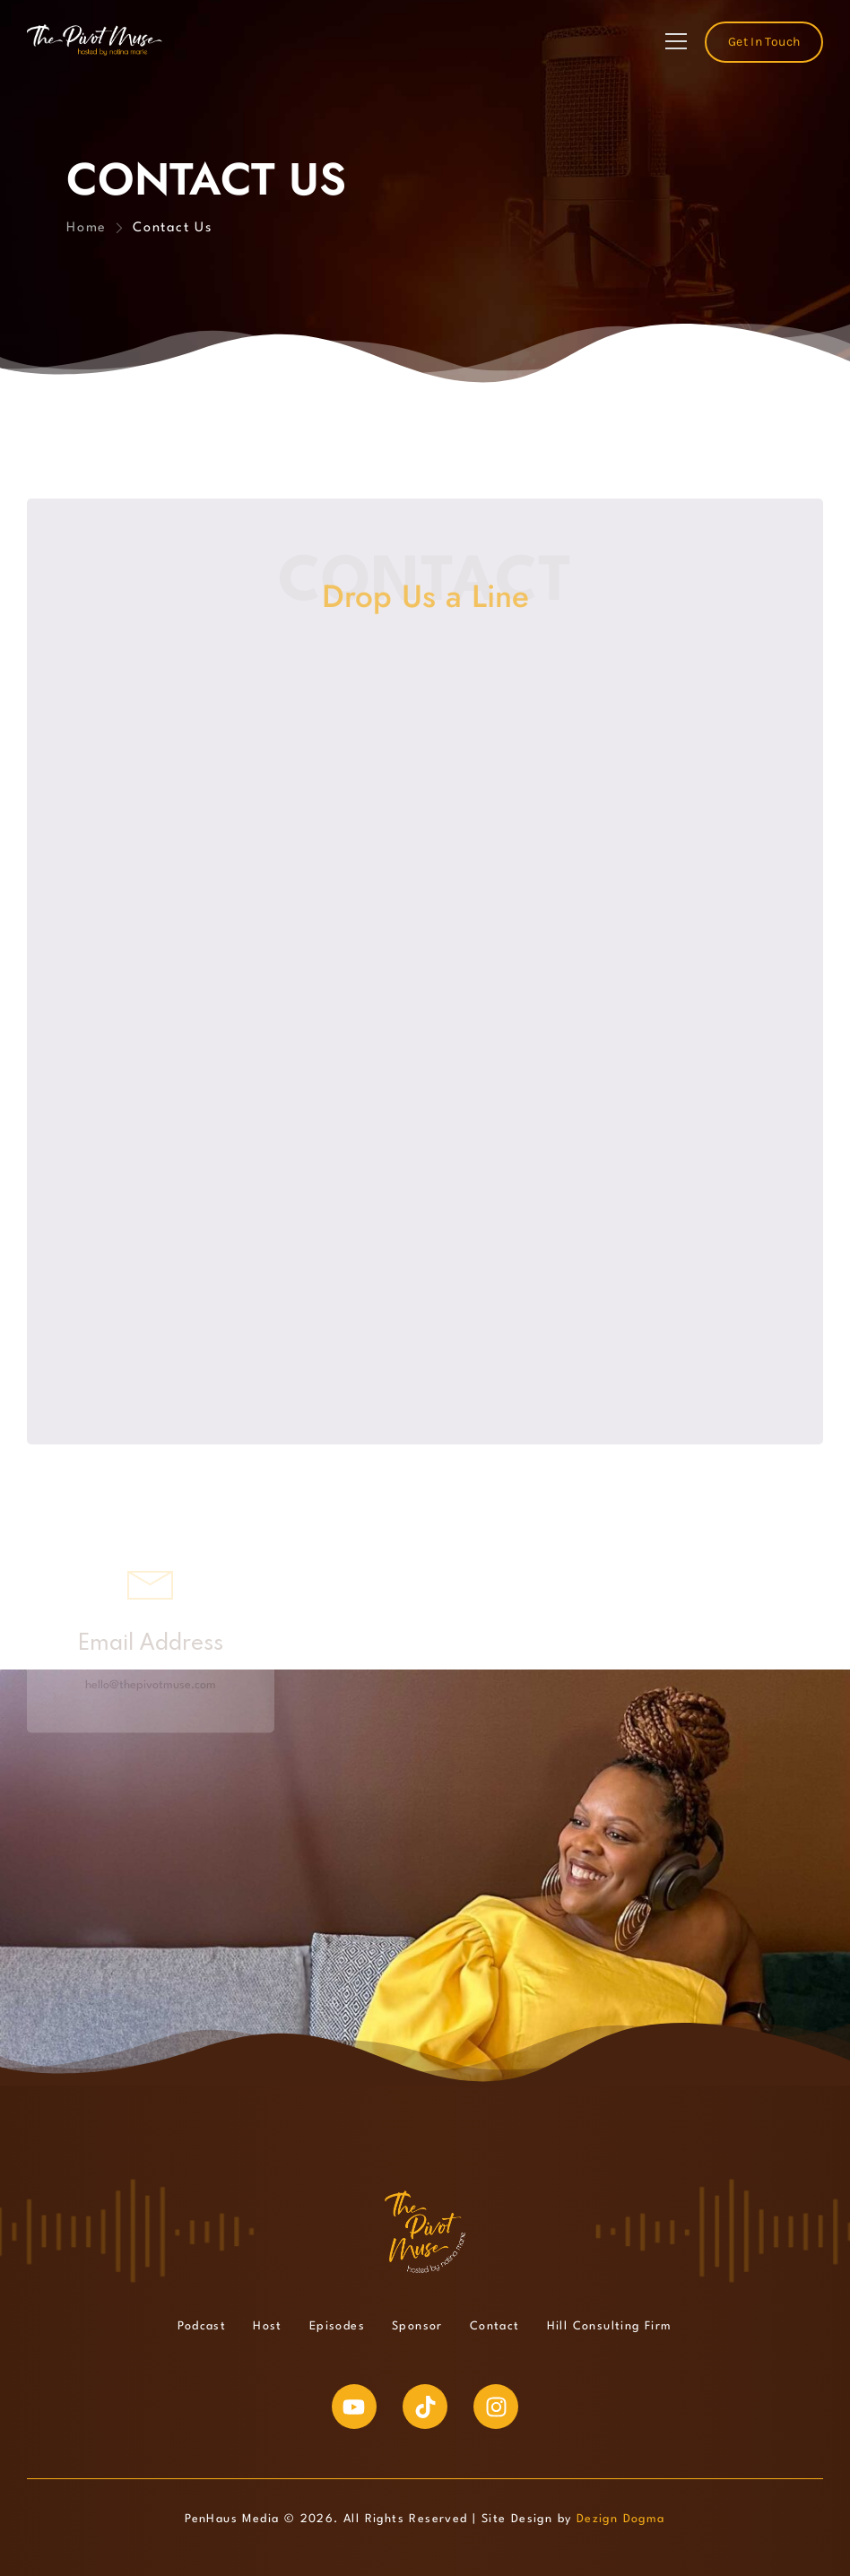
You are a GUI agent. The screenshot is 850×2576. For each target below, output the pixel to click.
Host (267, 2326)
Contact (495, 2326)
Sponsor (417, 2326)
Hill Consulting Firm (609, 2326)
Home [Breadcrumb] (86, 228)
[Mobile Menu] (676, 42)
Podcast (202, 2326)
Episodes (337, 2326)
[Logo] (94, 40)
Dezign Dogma (621, 2519)
